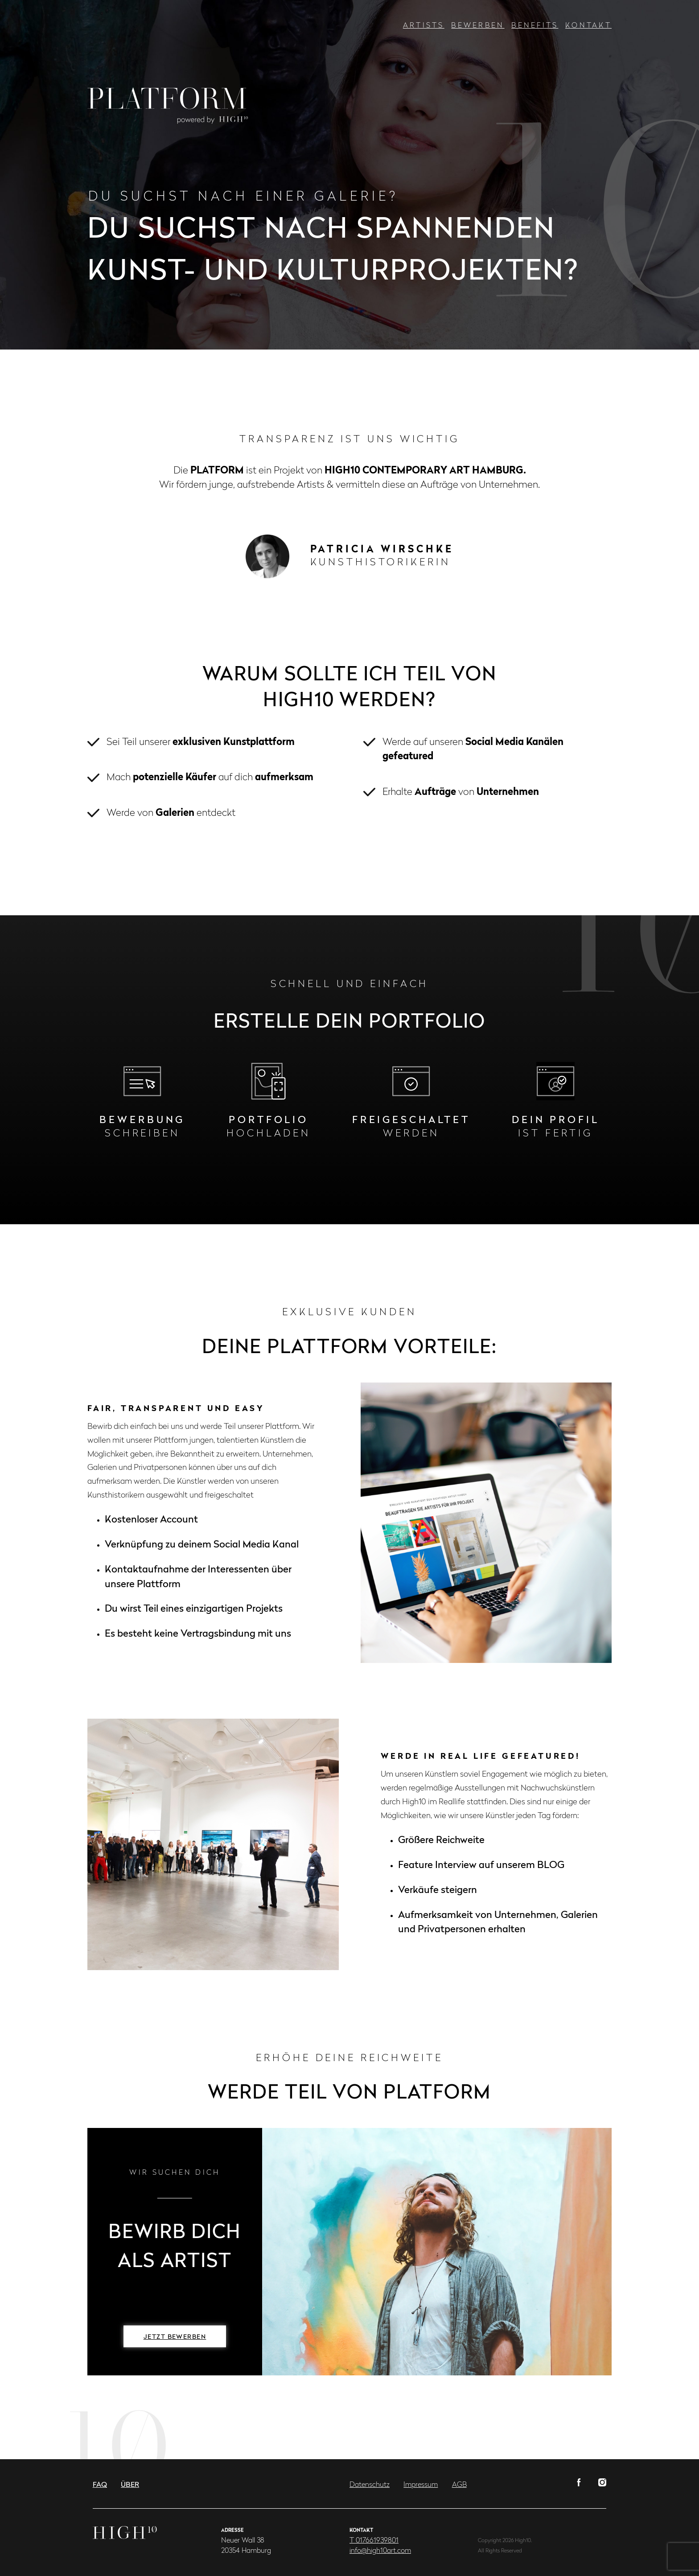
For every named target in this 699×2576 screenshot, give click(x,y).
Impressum (420, 2485)
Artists (423, 25)
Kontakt (588, 25)
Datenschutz (370, 2485)
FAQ (100, 2485)
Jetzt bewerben (175, 2337)
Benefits (534, 25)
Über (130, 2485)
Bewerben (477, 25)
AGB (459, 2485)
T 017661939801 (374, 2540)
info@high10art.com (380, 2551)
